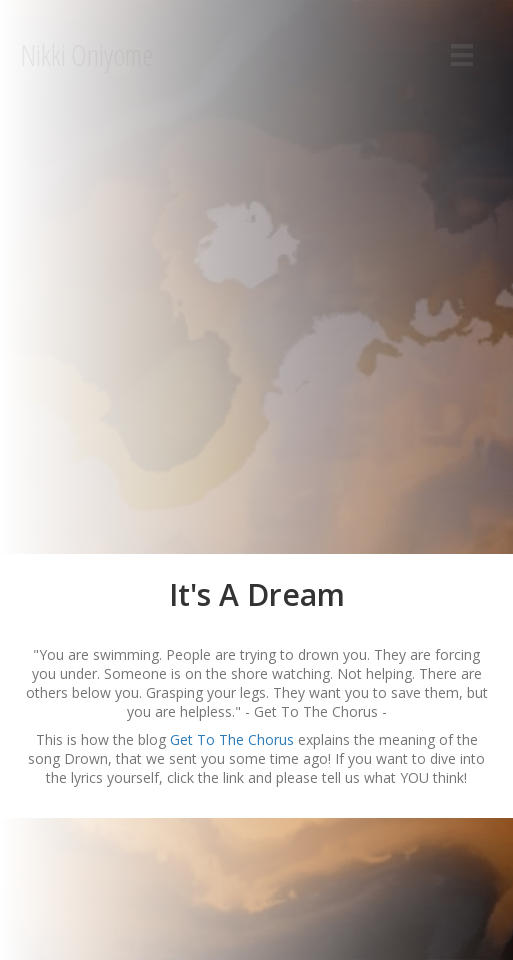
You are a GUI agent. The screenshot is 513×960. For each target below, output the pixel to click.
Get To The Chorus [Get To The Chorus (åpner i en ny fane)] (234, 739)
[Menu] (462, 55)
